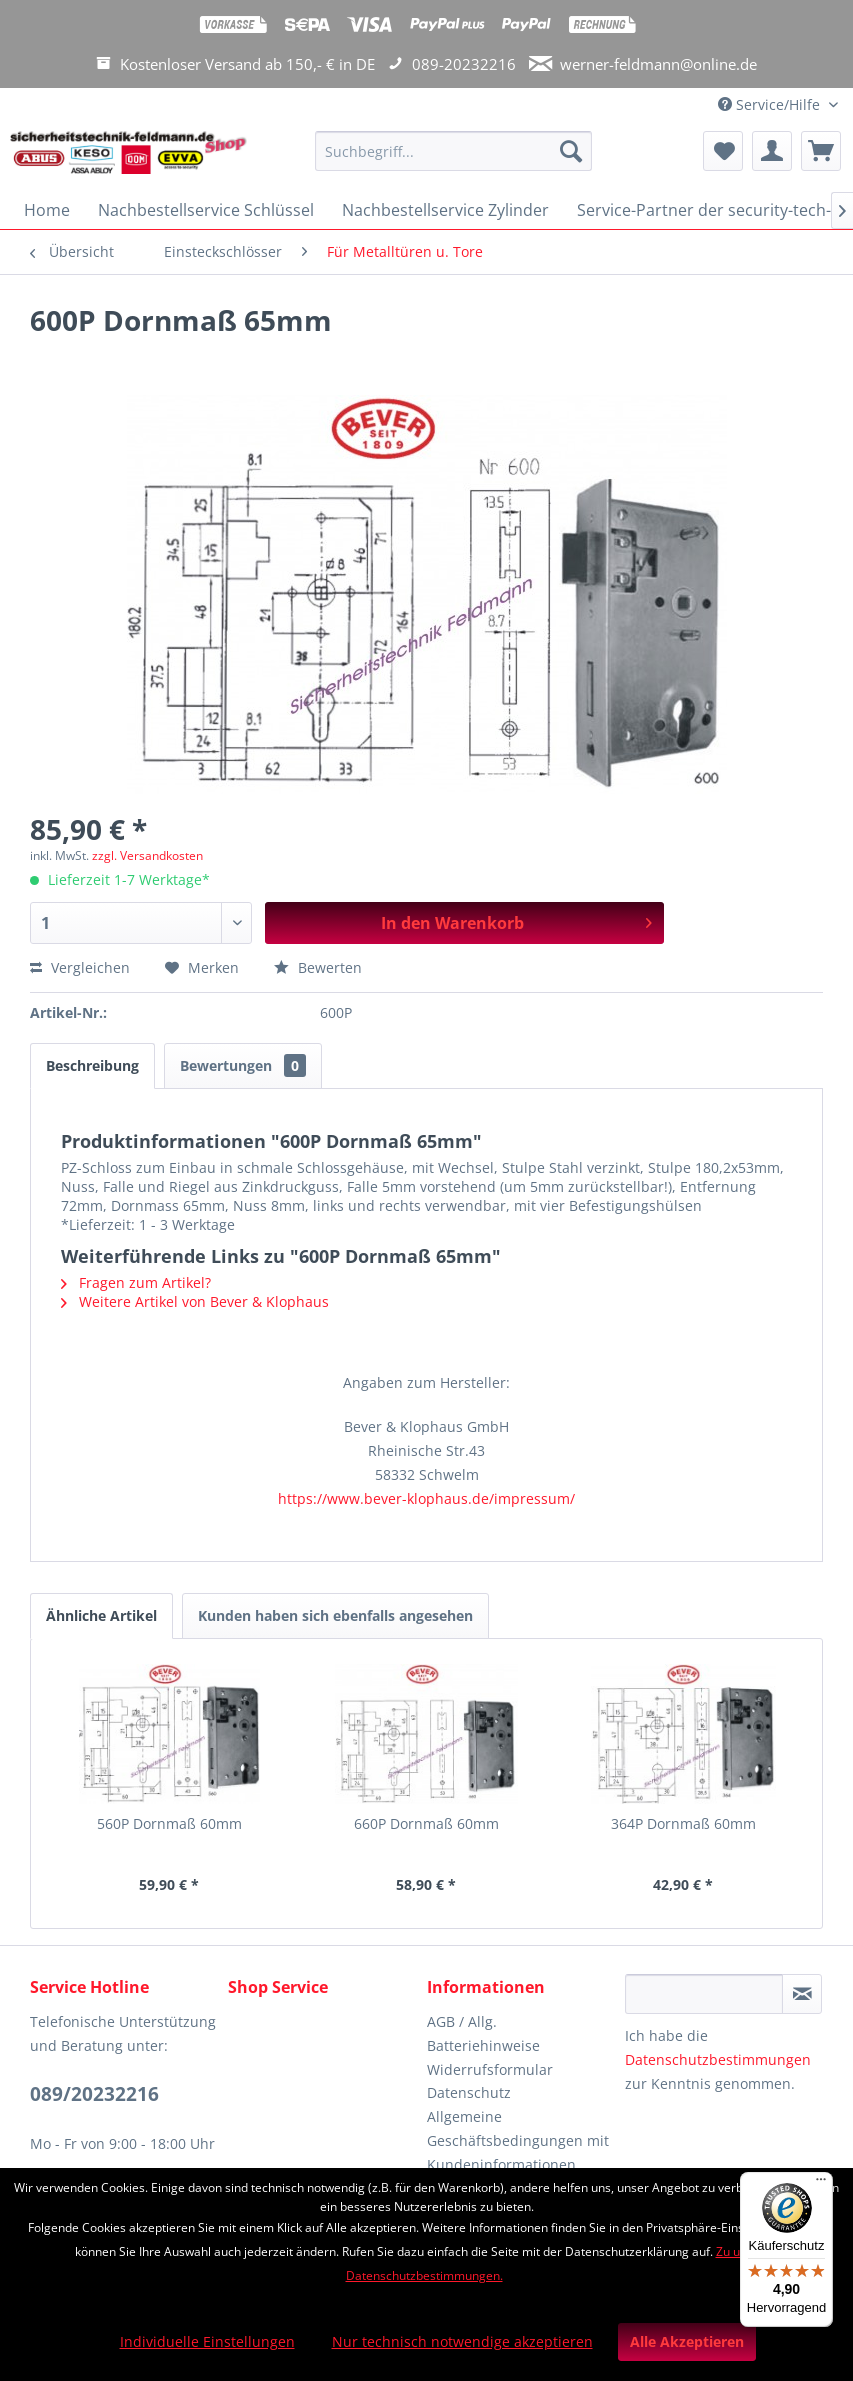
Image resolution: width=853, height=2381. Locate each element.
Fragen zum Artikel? (136, 1282)
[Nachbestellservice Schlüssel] (206, 210)
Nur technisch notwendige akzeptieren (462, 2341)
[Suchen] (571, 151)
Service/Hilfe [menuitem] (771, 104)
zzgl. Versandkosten (147, 855)
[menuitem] (453, 160)
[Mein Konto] (772, 151)
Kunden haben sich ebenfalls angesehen (335, 1615)
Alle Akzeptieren (687, 2341)
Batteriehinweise (483, 2045)
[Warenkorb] (821, 151)
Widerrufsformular (490, 2069)
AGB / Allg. (462, 2021)
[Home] (47, 210)
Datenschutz (469, 2092)
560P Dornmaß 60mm (169, 1823)
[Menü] (821, 2184)
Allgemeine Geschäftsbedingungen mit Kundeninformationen (518, 2140)
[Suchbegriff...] (453, 151)
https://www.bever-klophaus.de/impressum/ (426, 1498)
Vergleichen (80, 967)
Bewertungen (243, 1065)
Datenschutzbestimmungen (718, 2059)
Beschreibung (92, 1065)
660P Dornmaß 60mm (426, 1823)
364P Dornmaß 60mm (683, 1823)
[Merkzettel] (723, 151)
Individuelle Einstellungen (207, 2341)
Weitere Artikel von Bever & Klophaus (195, 1301)
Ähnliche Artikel (101, 1615)
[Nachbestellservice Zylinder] (445, 210)
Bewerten (318, 967)
